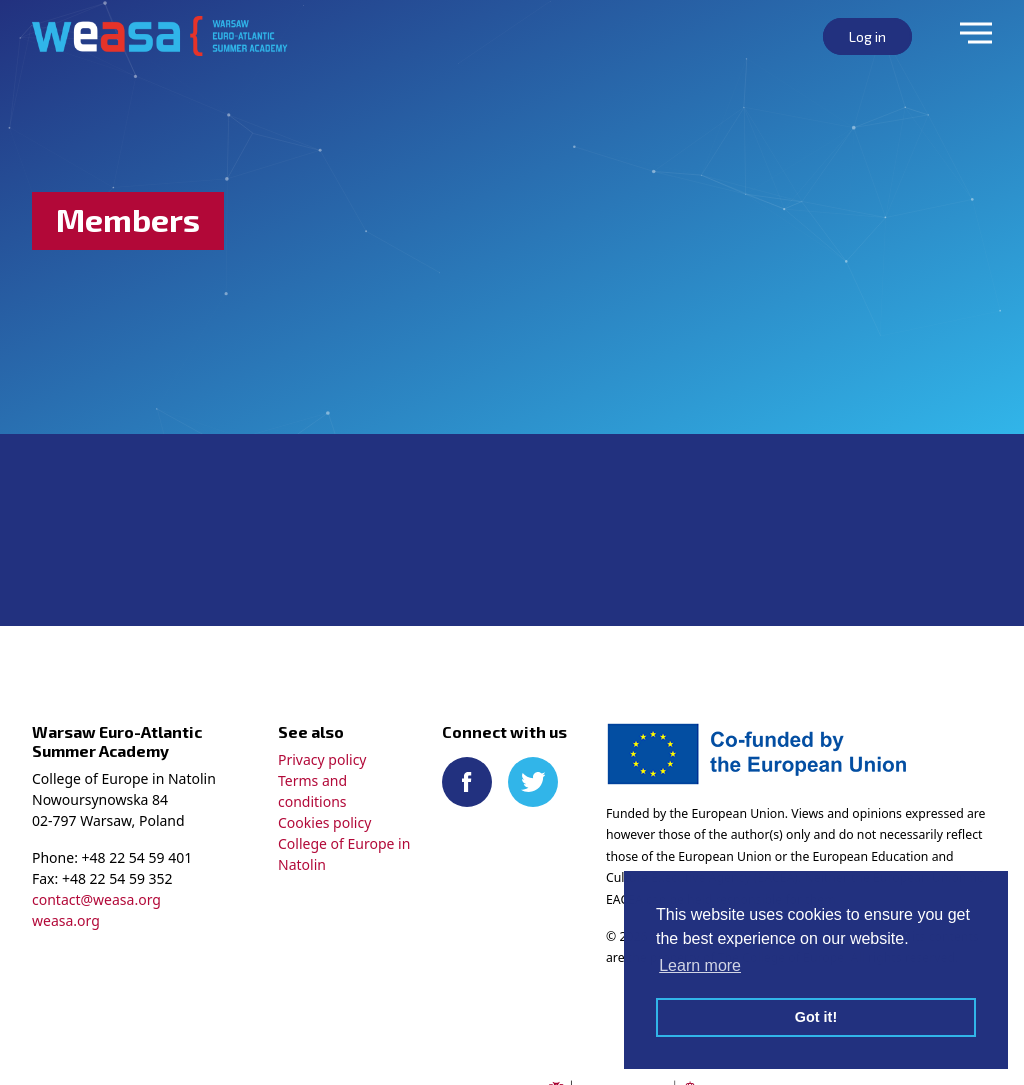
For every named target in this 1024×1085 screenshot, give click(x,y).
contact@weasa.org (96, 899)
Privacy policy (322, 759)
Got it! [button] (816, 1017)
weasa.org (66, 920)
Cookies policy (324, 822)
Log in (867, 36)
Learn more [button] (700, 965)
